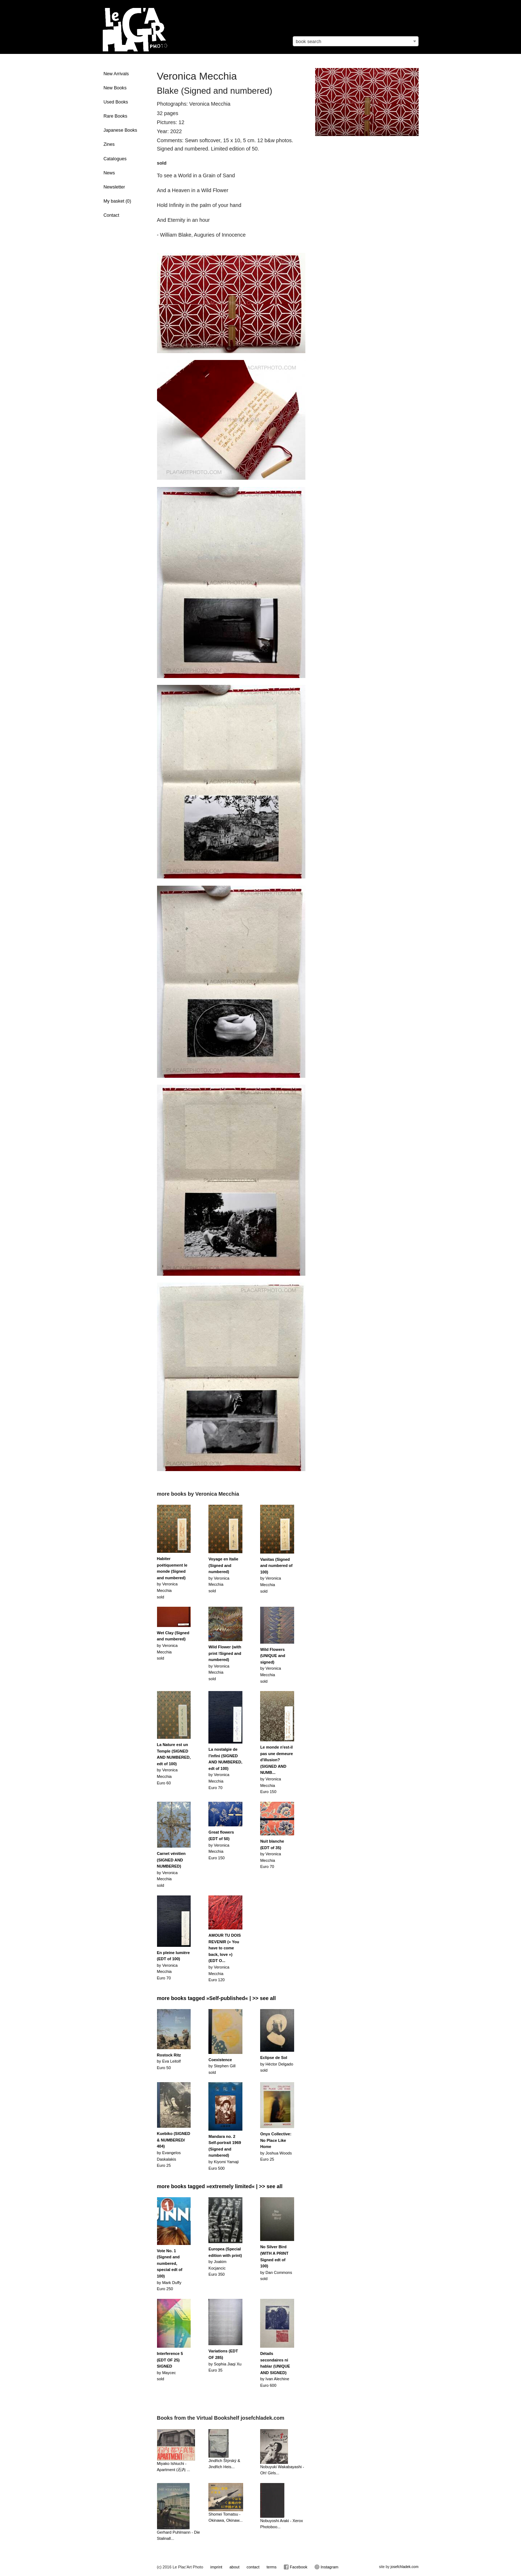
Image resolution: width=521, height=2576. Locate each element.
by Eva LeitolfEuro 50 (169, 2061)
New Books (115, 87)
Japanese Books (120, 130)
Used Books (115, 102)
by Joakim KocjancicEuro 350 (225, 2261)
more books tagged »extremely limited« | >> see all (220, 2186)
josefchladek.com (404, 2567)
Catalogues (115, 158)
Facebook (295, 2566)
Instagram (326, 2566)
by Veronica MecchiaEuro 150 (221, 1845)
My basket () (117, 201)
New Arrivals (116, 73)
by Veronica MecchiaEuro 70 (225, 1768)
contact (252, 2567)
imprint (216, 2567)
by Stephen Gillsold (222, 2066)
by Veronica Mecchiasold (172, 1577)
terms (272, 2567)
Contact (111, 215)
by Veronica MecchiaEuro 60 (174, 1763)
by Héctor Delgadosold (276, 2063)
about (234, 2567)
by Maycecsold (170, 2366)
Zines (109, 144)
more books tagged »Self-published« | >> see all (216, 1998)
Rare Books (115, 116)
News (109, 172)
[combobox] (356, 41)
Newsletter (114, 187)
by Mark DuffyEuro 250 (169, 2270)
